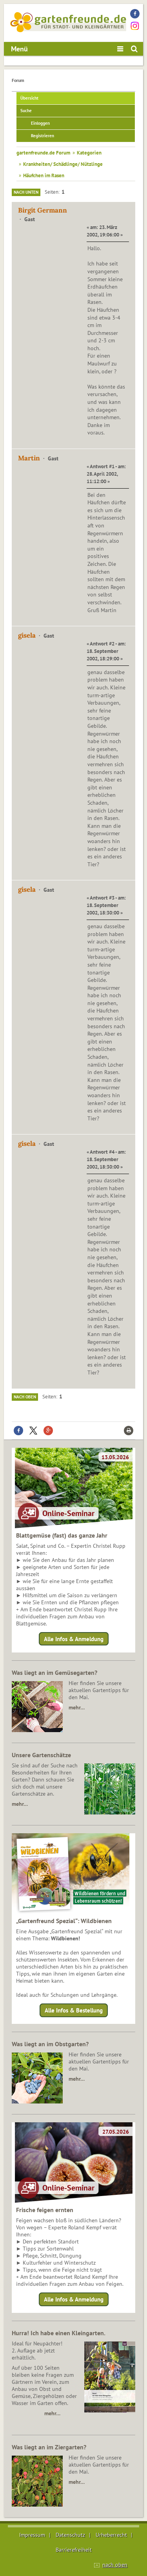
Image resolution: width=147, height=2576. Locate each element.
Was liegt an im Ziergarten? (49, 2447)
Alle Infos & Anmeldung (73, 1639)
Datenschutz (70, 2534)
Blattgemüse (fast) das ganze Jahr (61, 1535)
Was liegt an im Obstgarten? (50, 2044)
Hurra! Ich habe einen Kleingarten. (58, 2333)
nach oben (114, 2564)
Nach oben (25, 1397)
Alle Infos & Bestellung (74, 2010)
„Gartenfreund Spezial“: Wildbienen (64, 1921)
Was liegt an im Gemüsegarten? (54, 1672)
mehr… (77, 1707)
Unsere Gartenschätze (41, 1755)
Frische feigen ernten (44, 2210)
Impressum (32, 2534)
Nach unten (26, 192)
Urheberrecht (111, 2534)
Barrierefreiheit (74, 2549)
